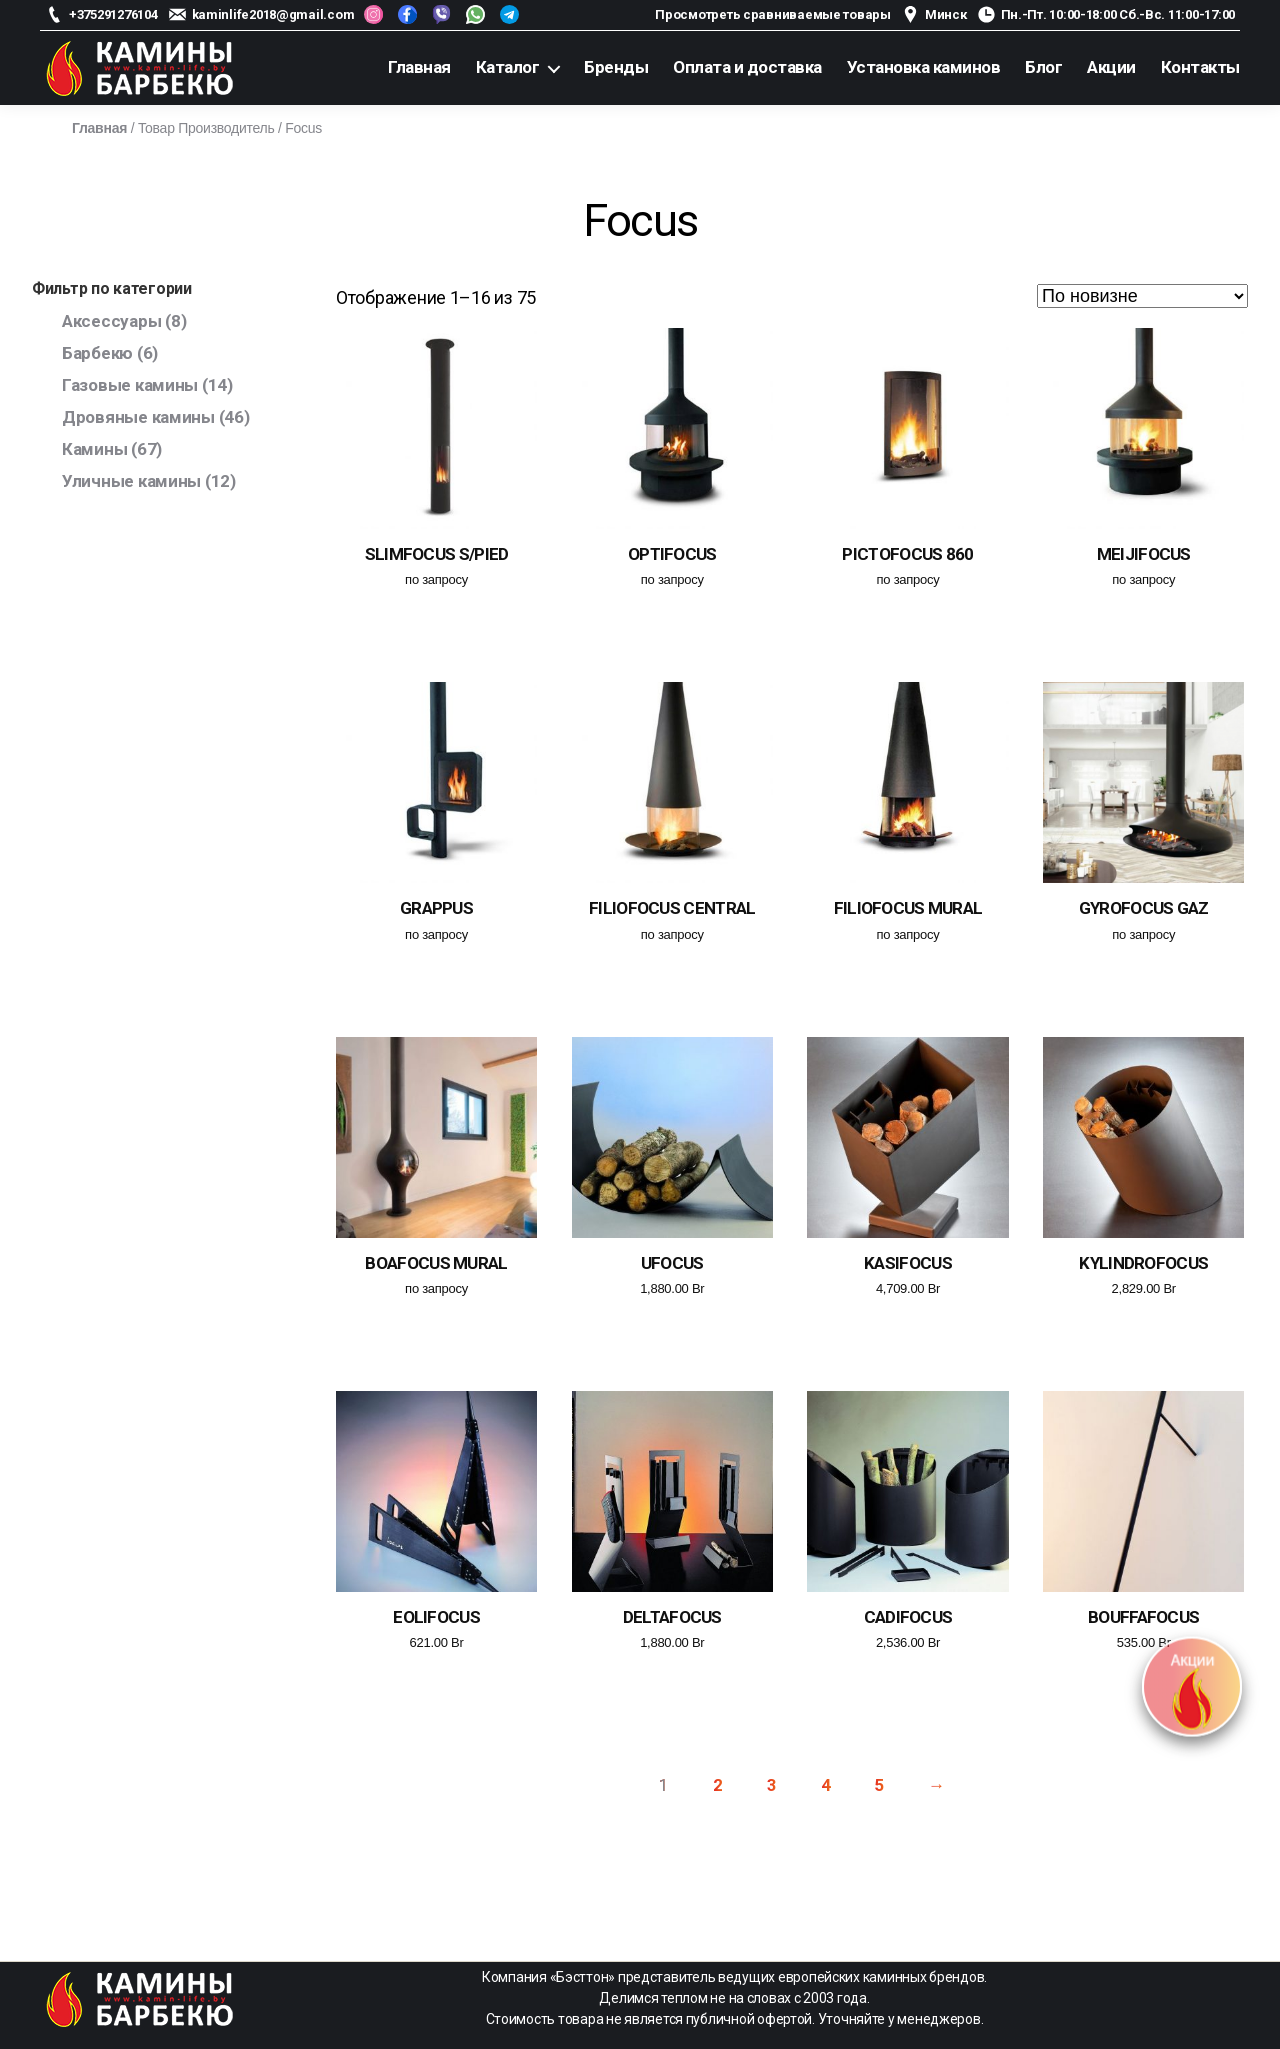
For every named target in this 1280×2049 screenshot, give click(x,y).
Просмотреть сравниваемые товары (773, 14)
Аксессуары (111, 321)
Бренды (616, 67)
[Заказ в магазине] (1142, 296)
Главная (419, 67)
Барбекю (97, 353)
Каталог (508, 67)
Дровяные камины (138, 417)
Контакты (1200, 67)
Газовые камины (130, 385)
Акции (1111, 67)
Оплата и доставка (747, 67)
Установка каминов (924, 67)
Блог (1043, 67)
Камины (94, 449)
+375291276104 (113, 14)
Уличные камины (131, 481)
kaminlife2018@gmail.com (273, 14)
